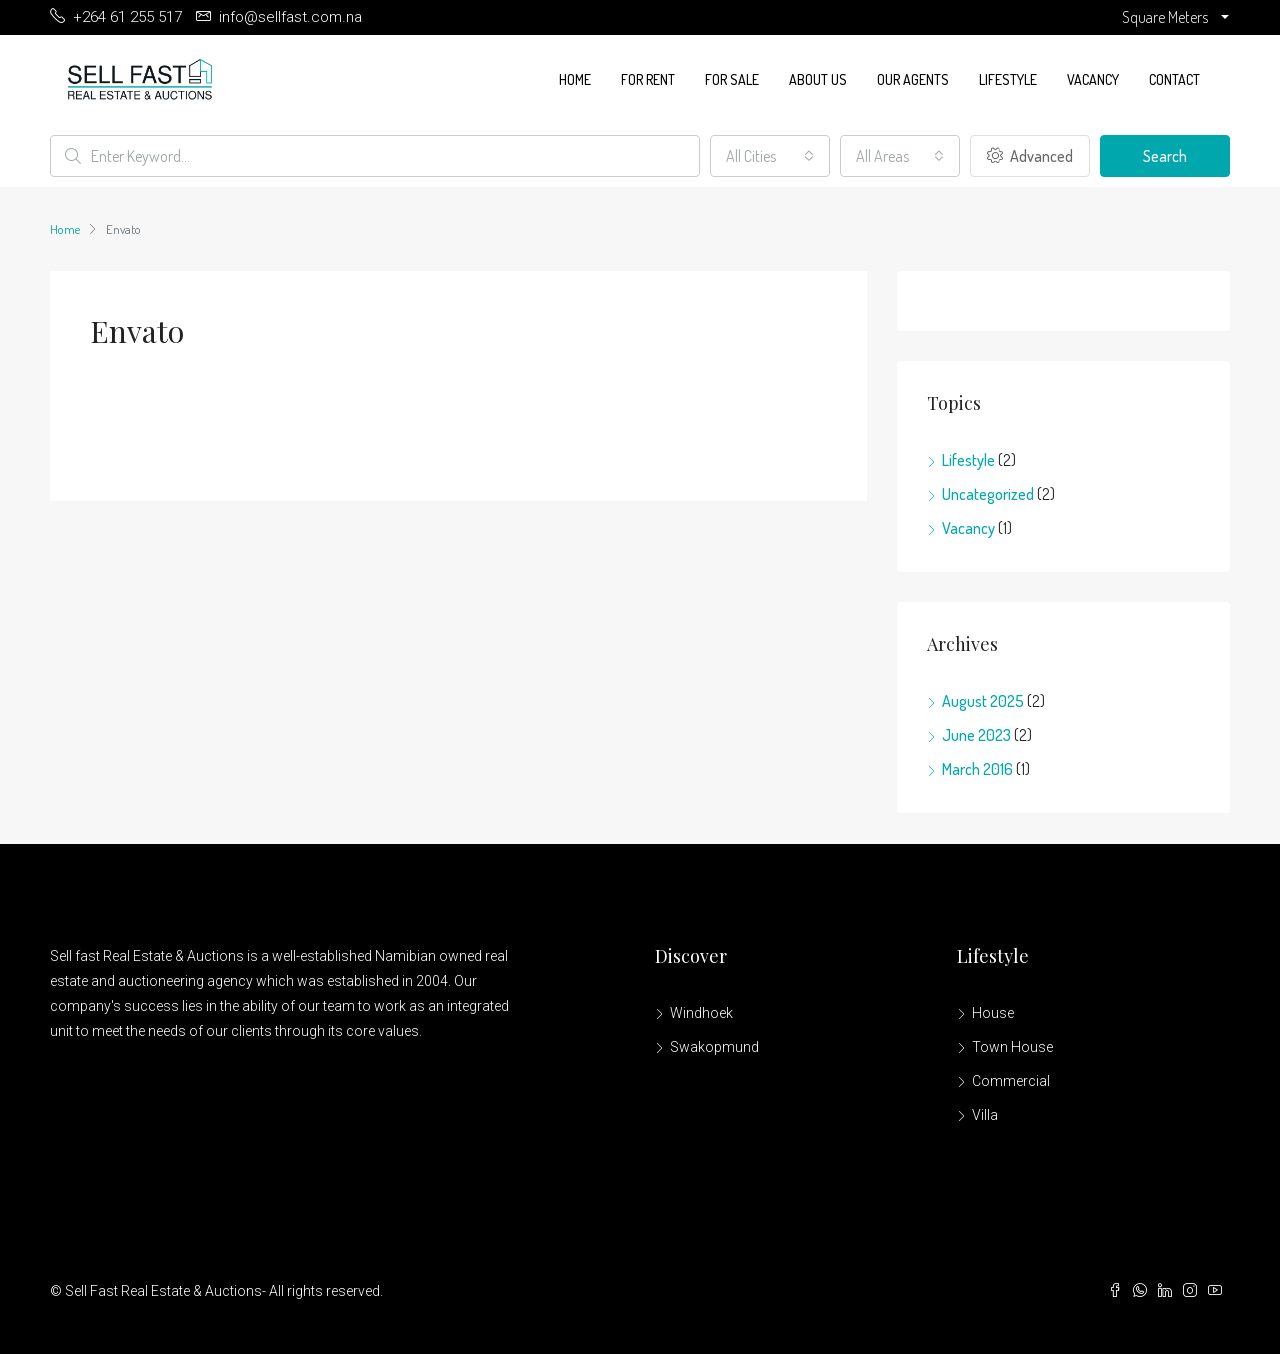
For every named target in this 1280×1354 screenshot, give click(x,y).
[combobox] (770, 156)
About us (818, 79)
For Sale (732, 79)
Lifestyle (1008, 79)
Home (575, 79)
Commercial (1011, 1081)
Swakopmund (714, 1047)
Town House (1012, 1047)
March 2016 (977, 769)
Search (1165, 156)
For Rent (648, 79)
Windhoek (701, 1013)
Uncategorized (988, 494)
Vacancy (1093, 79)
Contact (1174, 79)
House (993, 1013)
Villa (985, 1115)
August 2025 (983, 701)
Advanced (1030, 156)
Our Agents (913, 79)
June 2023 (976, 735)
